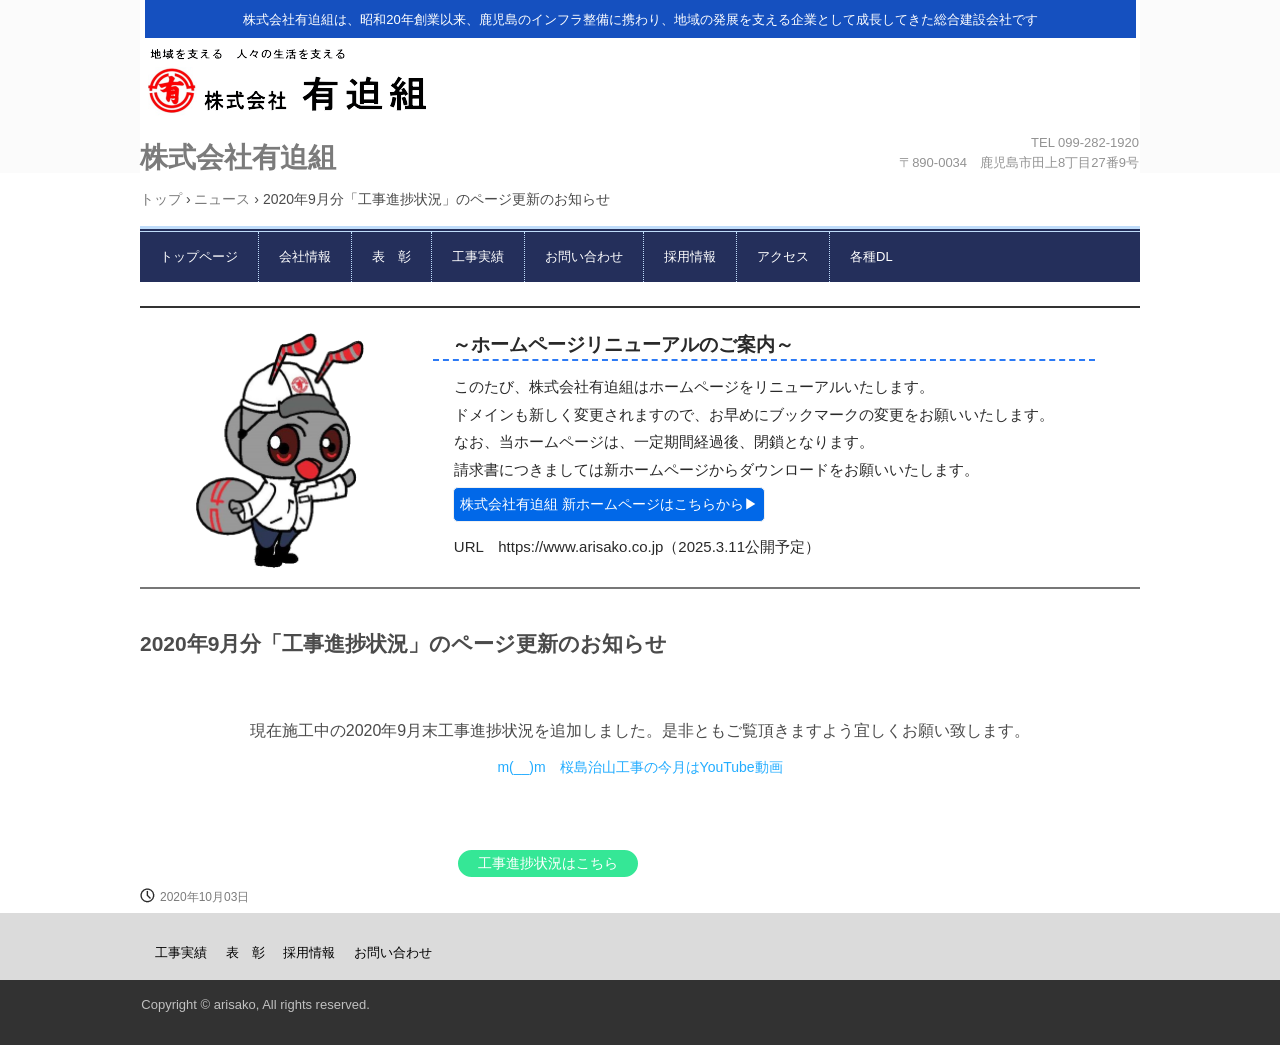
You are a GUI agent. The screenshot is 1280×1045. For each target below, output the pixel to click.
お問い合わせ (584, 256)
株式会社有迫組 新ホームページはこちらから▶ (609, 504)
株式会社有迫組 (635, 87)
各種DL (871, 256)
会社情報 (305, 256)
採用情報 (690, 256)
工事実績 (478, 256)
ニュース (222, 199)
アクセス (783, 256)
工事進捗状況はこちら (548, 863)
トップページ (199, 256)
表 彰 (391, 256)
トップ (161, 199)
